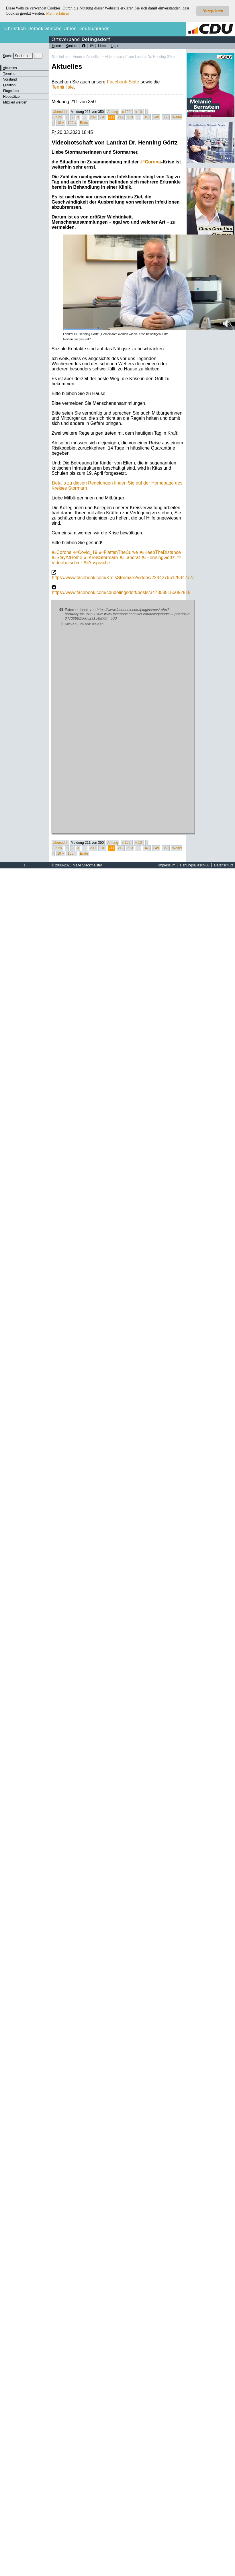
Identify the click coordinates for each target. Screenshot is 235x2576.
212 (121, 117)
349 (156, 117)
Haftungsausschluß (194, 865)
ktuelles (10, 68)
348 (147, 117)
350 (166, 117)
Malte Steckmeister (87, 865)
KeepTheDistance (160, 552)
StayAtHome (67, 557)
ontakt (71, 46)
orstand (10, 79)
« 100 (126, 112)
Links (102, 46)
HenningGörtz (158, 557)
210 (102, 117)
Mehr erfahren (57, 13)
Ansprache (97, 562)
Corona (150, 161)
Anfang (112, 112)
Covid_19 (85, 552)
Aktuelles (93, 57)
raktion (9, 85)
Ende (84, 123)
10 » (60, 123)
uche (8, 56)
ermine (9, 74)
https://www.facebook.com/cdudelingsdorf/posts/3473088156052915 (121, 592)
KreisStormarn (101, 557)
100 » (72, 123)
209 (93, 117)
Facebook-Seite (123, 81)
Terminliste (63, 87)
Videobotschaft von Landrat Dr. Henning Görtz (140, 57)
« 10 (139, 112)
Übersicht (60, 112)
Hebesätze (11, 97)
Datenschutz (223, 865)
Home (77, 57)
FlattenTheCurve (118, 552)
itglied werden (15, 102)
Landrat (130, 557)
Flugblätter (11, 91)
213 (130, 117)
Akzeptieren (212, 11)
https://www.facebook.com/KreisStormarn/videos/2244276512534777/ (123, 577)
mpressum (166, 865)
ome (56, 46)
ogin (115, 46)
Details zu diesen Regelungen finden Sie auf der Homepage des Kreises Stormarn (117, 486)
